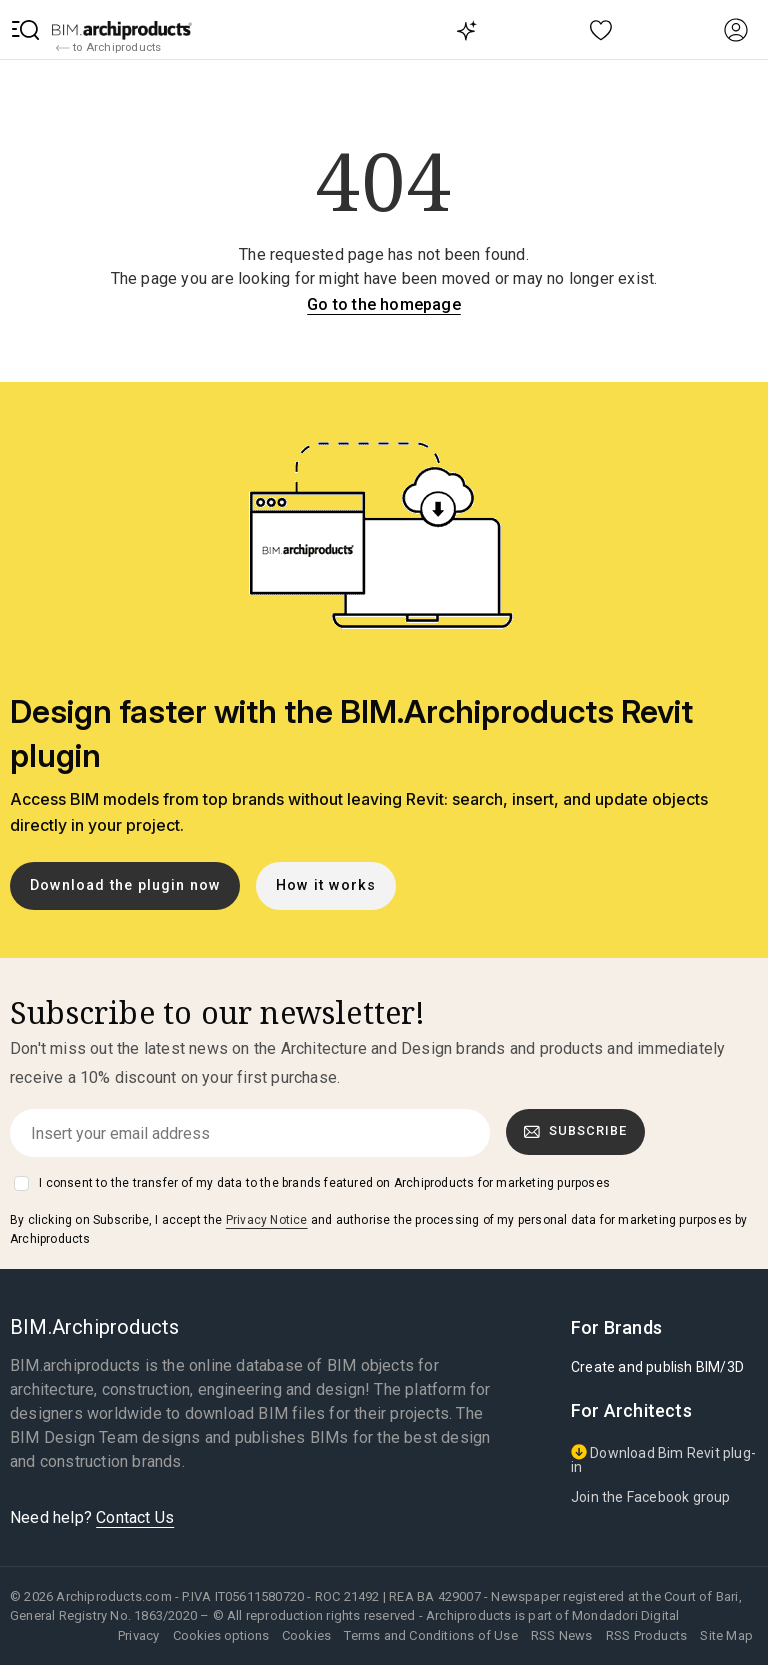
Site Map (726, 1635)
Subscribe (576, 1131)
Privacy (138, 1635)
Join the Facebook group (651, 1497)
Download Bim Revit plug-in (663, 1459)
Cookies (306, 1635)
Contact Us (135, 1517)
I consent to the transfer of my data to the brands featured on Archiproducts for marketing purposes (324, 1183)
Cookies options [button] (221, 1635)
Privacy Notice (267, 1220)
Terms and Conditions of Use (430, 1635)
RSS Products (646, 1635)
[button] (26, 30)
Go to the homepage (384, 304)
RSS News (562, 1635)
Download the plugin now (125, 885)
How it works (326, 885)
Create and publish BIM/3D (657, 1367)
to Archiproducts (108, 48)
